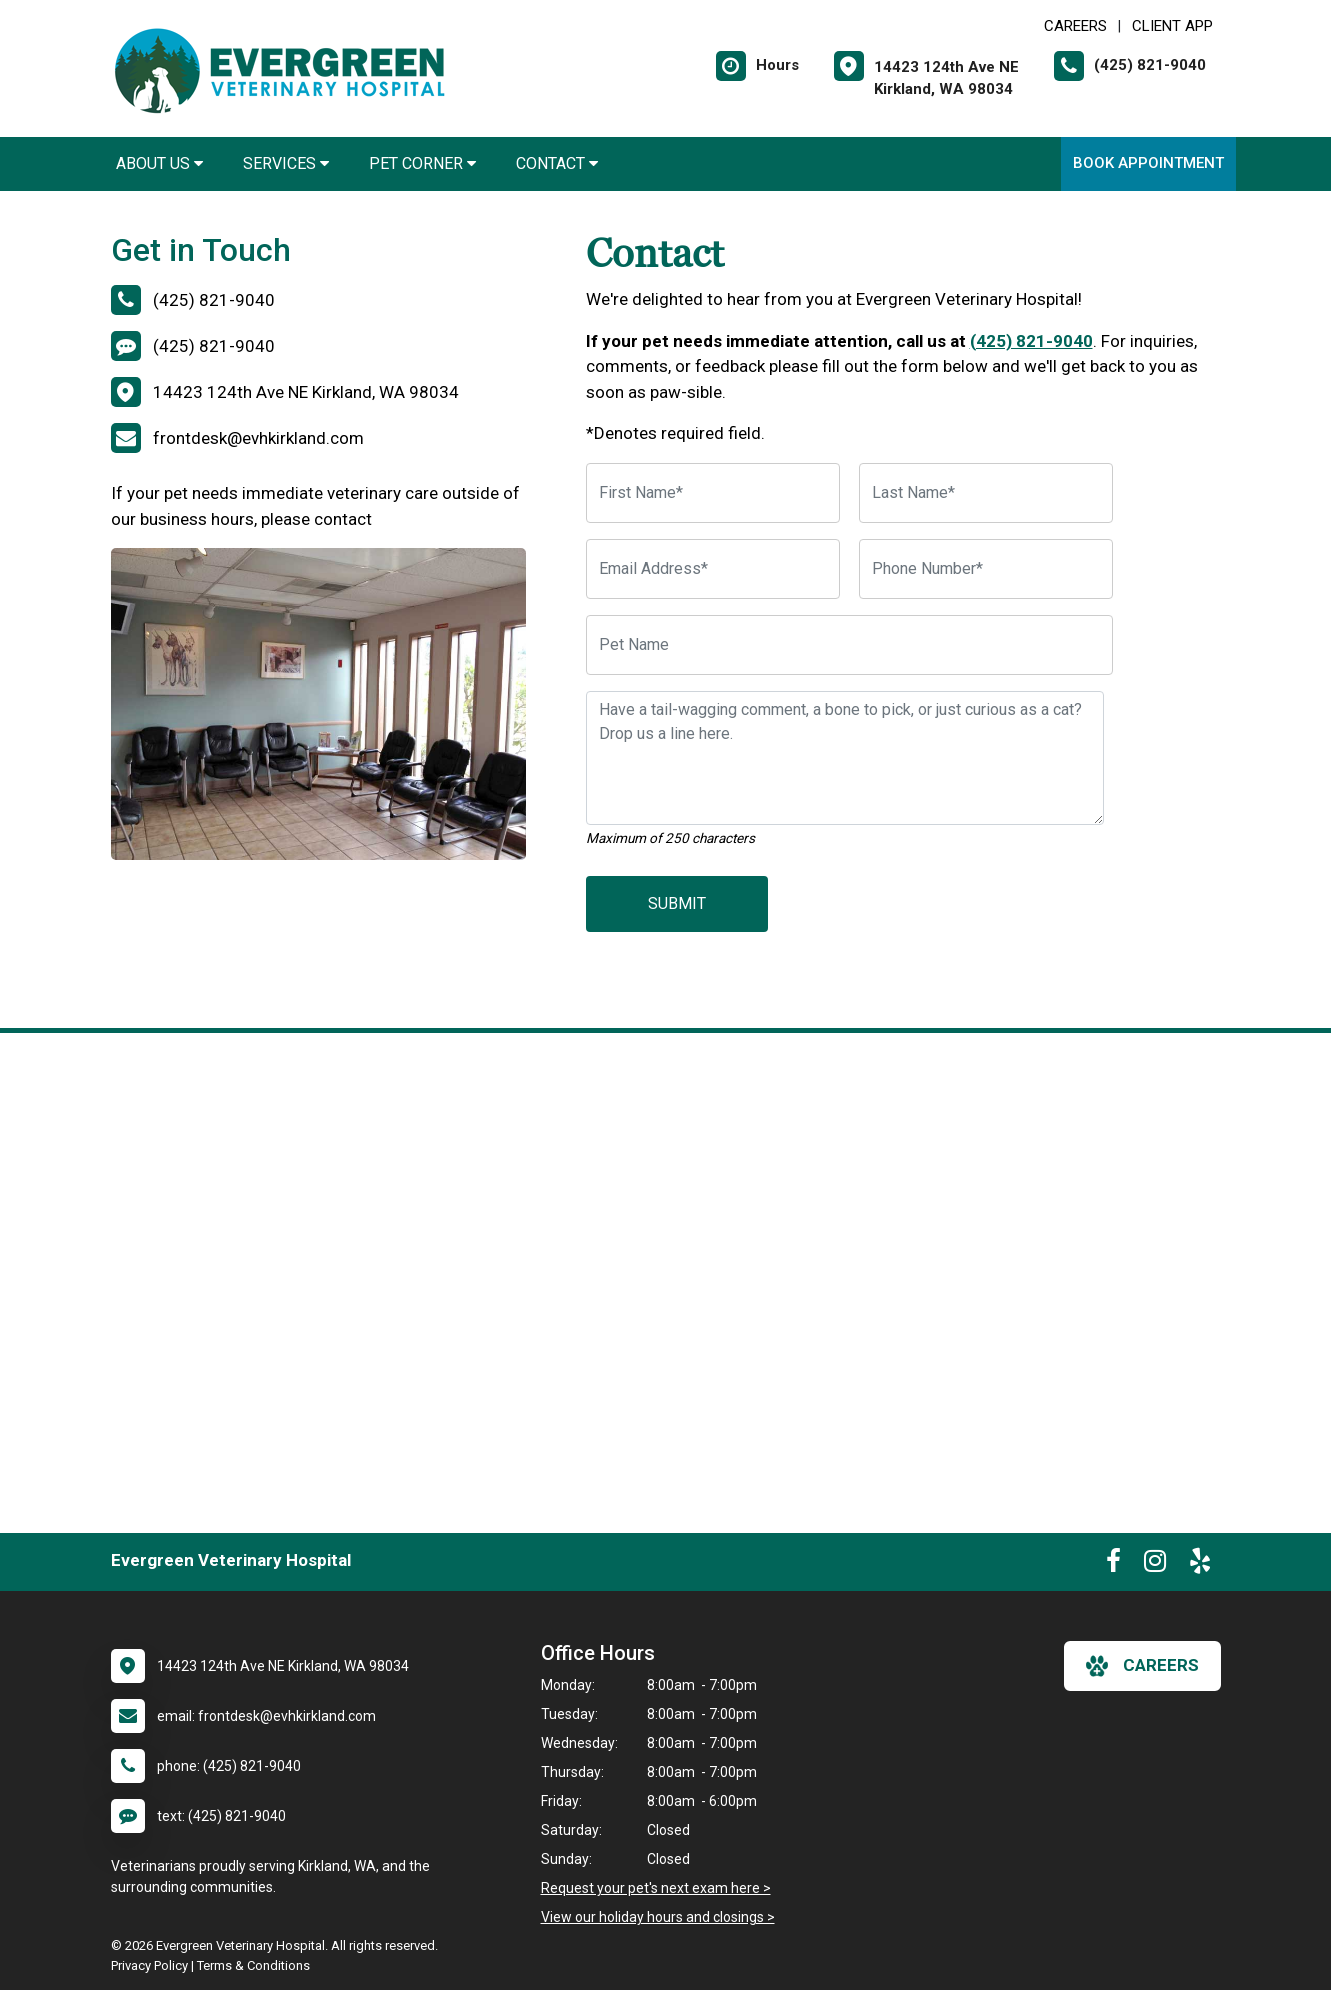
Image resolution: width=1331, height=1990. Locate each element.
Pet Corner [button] (422, 163)
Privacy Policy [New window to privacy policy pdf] (149, 1965)
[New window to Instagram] (1155, 1565)
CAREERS (1075, 26)
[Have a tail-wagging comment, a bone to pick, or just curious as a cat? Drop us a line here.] (845, 758)
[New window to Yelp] (1200, 1565)
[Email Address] (713, 569)
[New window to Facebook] (1113, 1565)
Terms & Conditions (253, 1965)
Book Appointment (1148, 163)
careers (1142, 1666)
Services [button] (286, 163)
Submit (677, 903)
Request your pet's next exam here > (656, 1888)
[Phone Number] (986, 569)
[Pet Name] (849, 645)
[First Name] (713, 493)
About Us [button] (159, 163)
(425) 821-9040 (1031, 341)
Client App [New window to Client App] (1172, 26)
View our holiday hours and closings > (658, 1917)
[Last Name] (986, 493)
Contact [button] (557, 163)
